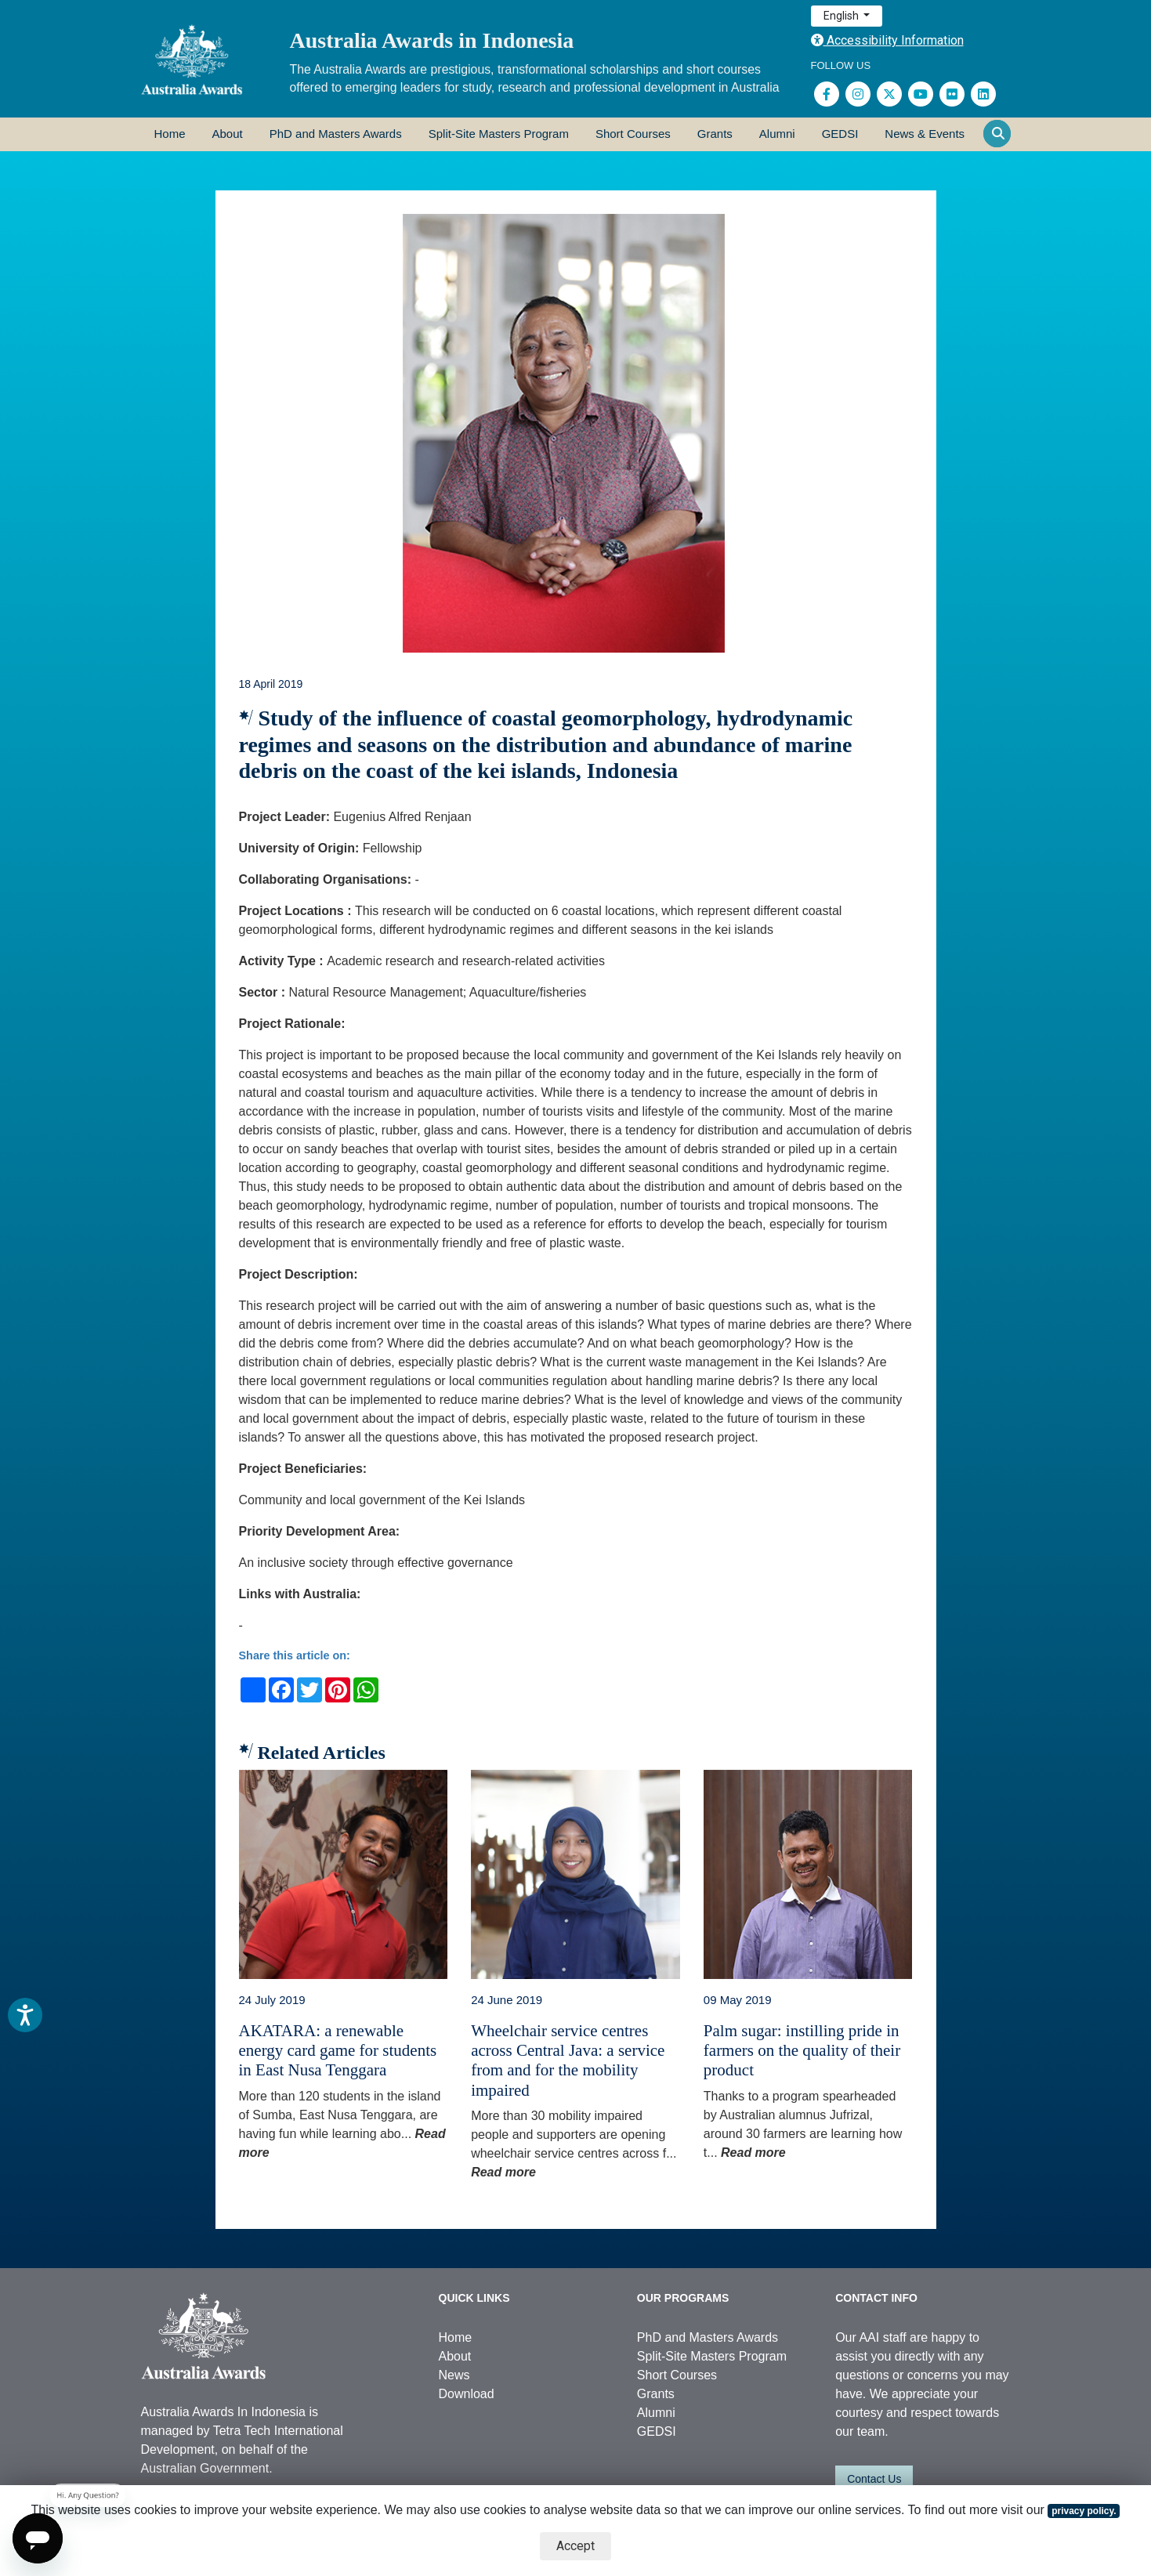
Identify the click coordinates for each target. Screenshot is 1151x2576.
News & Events (925, 133)
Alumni (777, 133)
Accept (575, 2545)
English (842, 15)
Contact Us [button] (874, 2479)
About (227, 133)
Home (170, 133)
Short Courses (633, 133)
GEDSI (840, 133)
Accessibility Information (887, 40)
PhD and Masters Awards (336, 133)
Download (466, 2394)
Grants (715, 133)
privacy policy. (1083, 2510)
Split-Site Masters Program (499, 133)
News (454, 2375)
